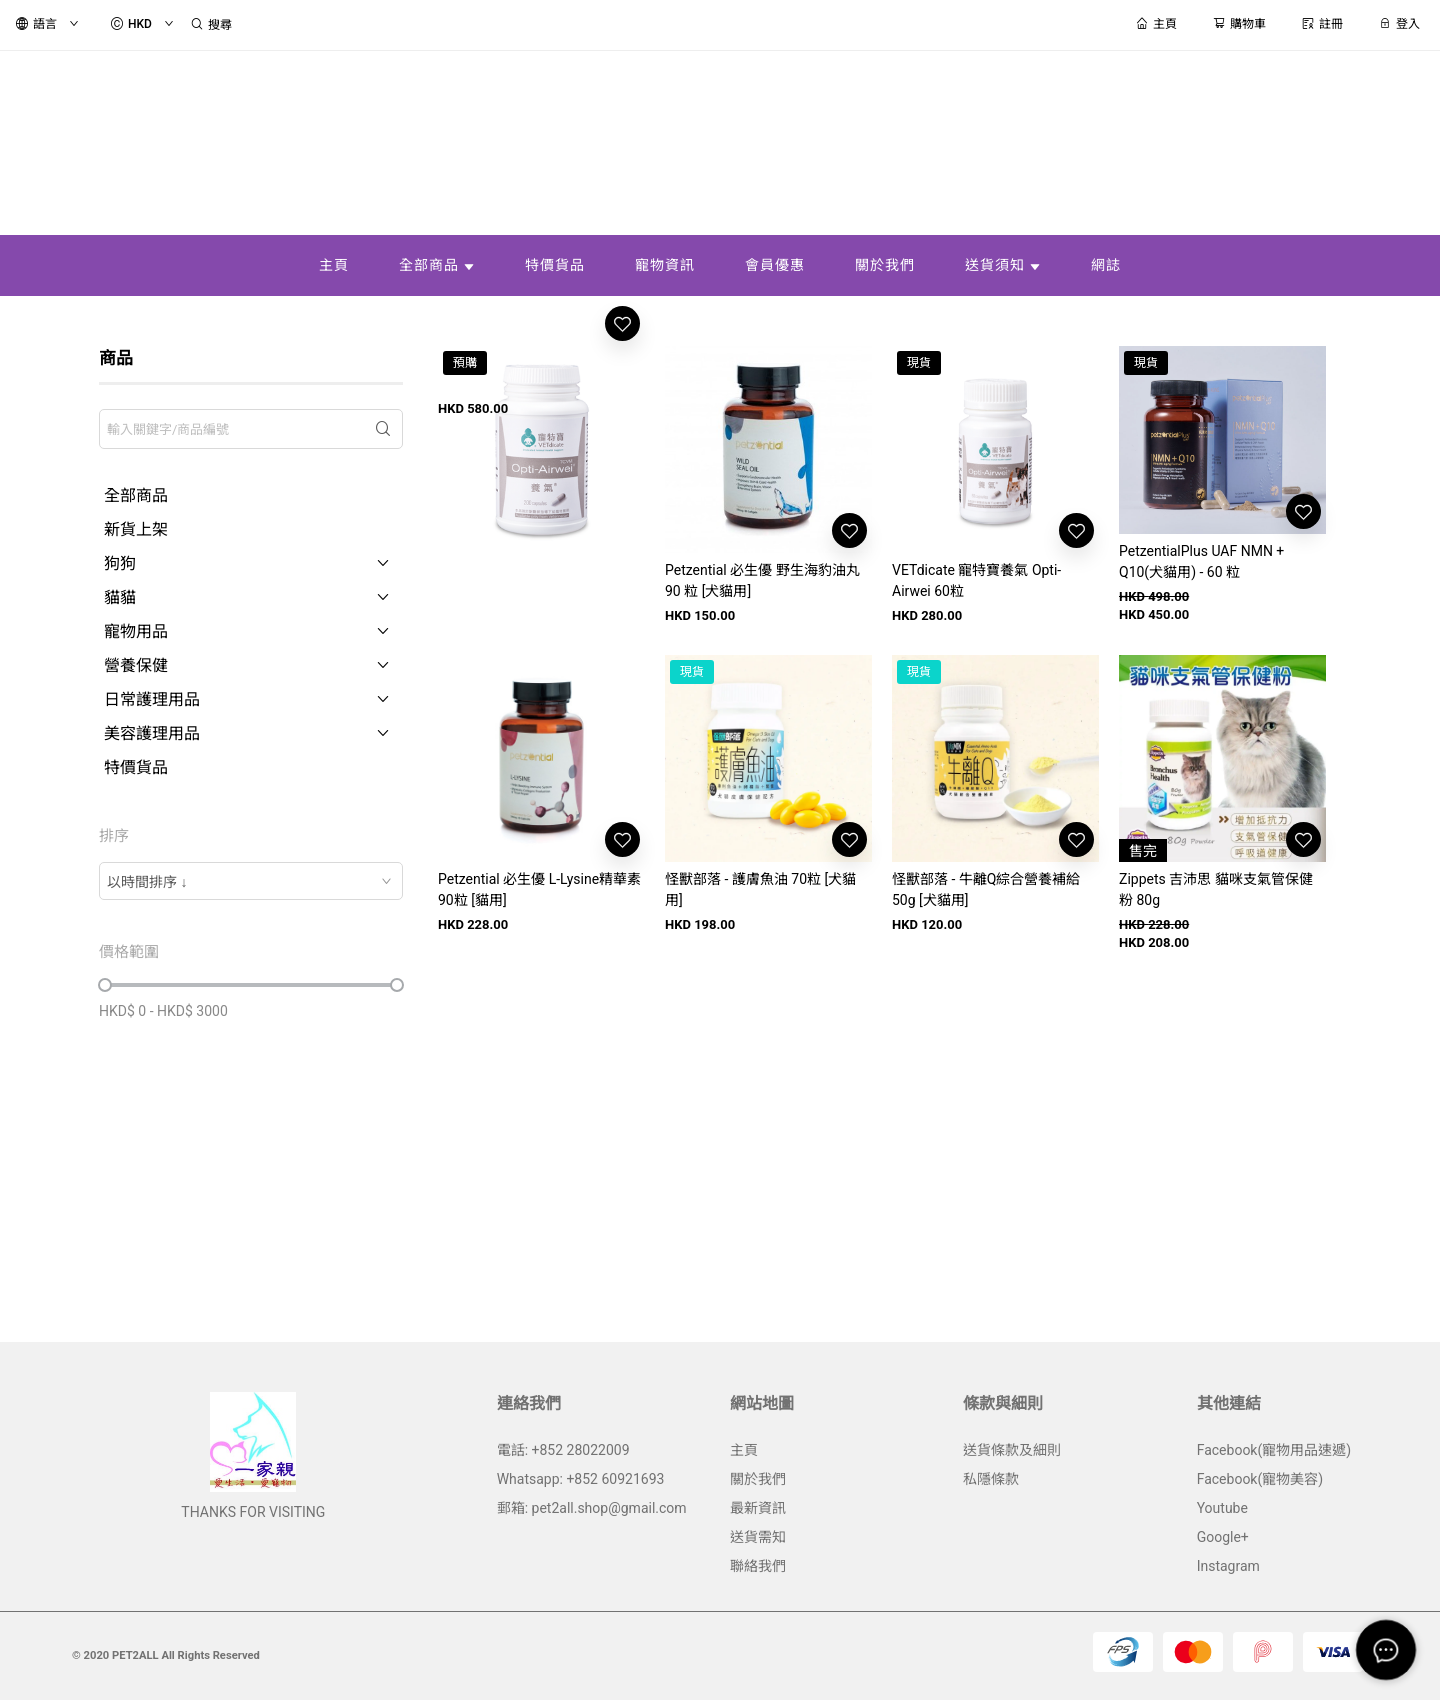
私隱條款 (991, 1479)
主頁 (744, 1450)
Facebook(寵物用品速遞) (1274, 1450)
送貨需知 (758, 1537)
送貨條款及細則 (1012, 1450)
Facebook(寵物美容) (1260, 1479)
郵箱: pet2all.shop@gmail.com (592, 1508)
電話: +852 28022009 (563, 1450)
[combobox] (251, 881)
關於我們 (758, 1479)
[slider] (105, 985)
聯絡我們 (758, 1566)
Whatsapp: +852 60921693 (581, 1479)
